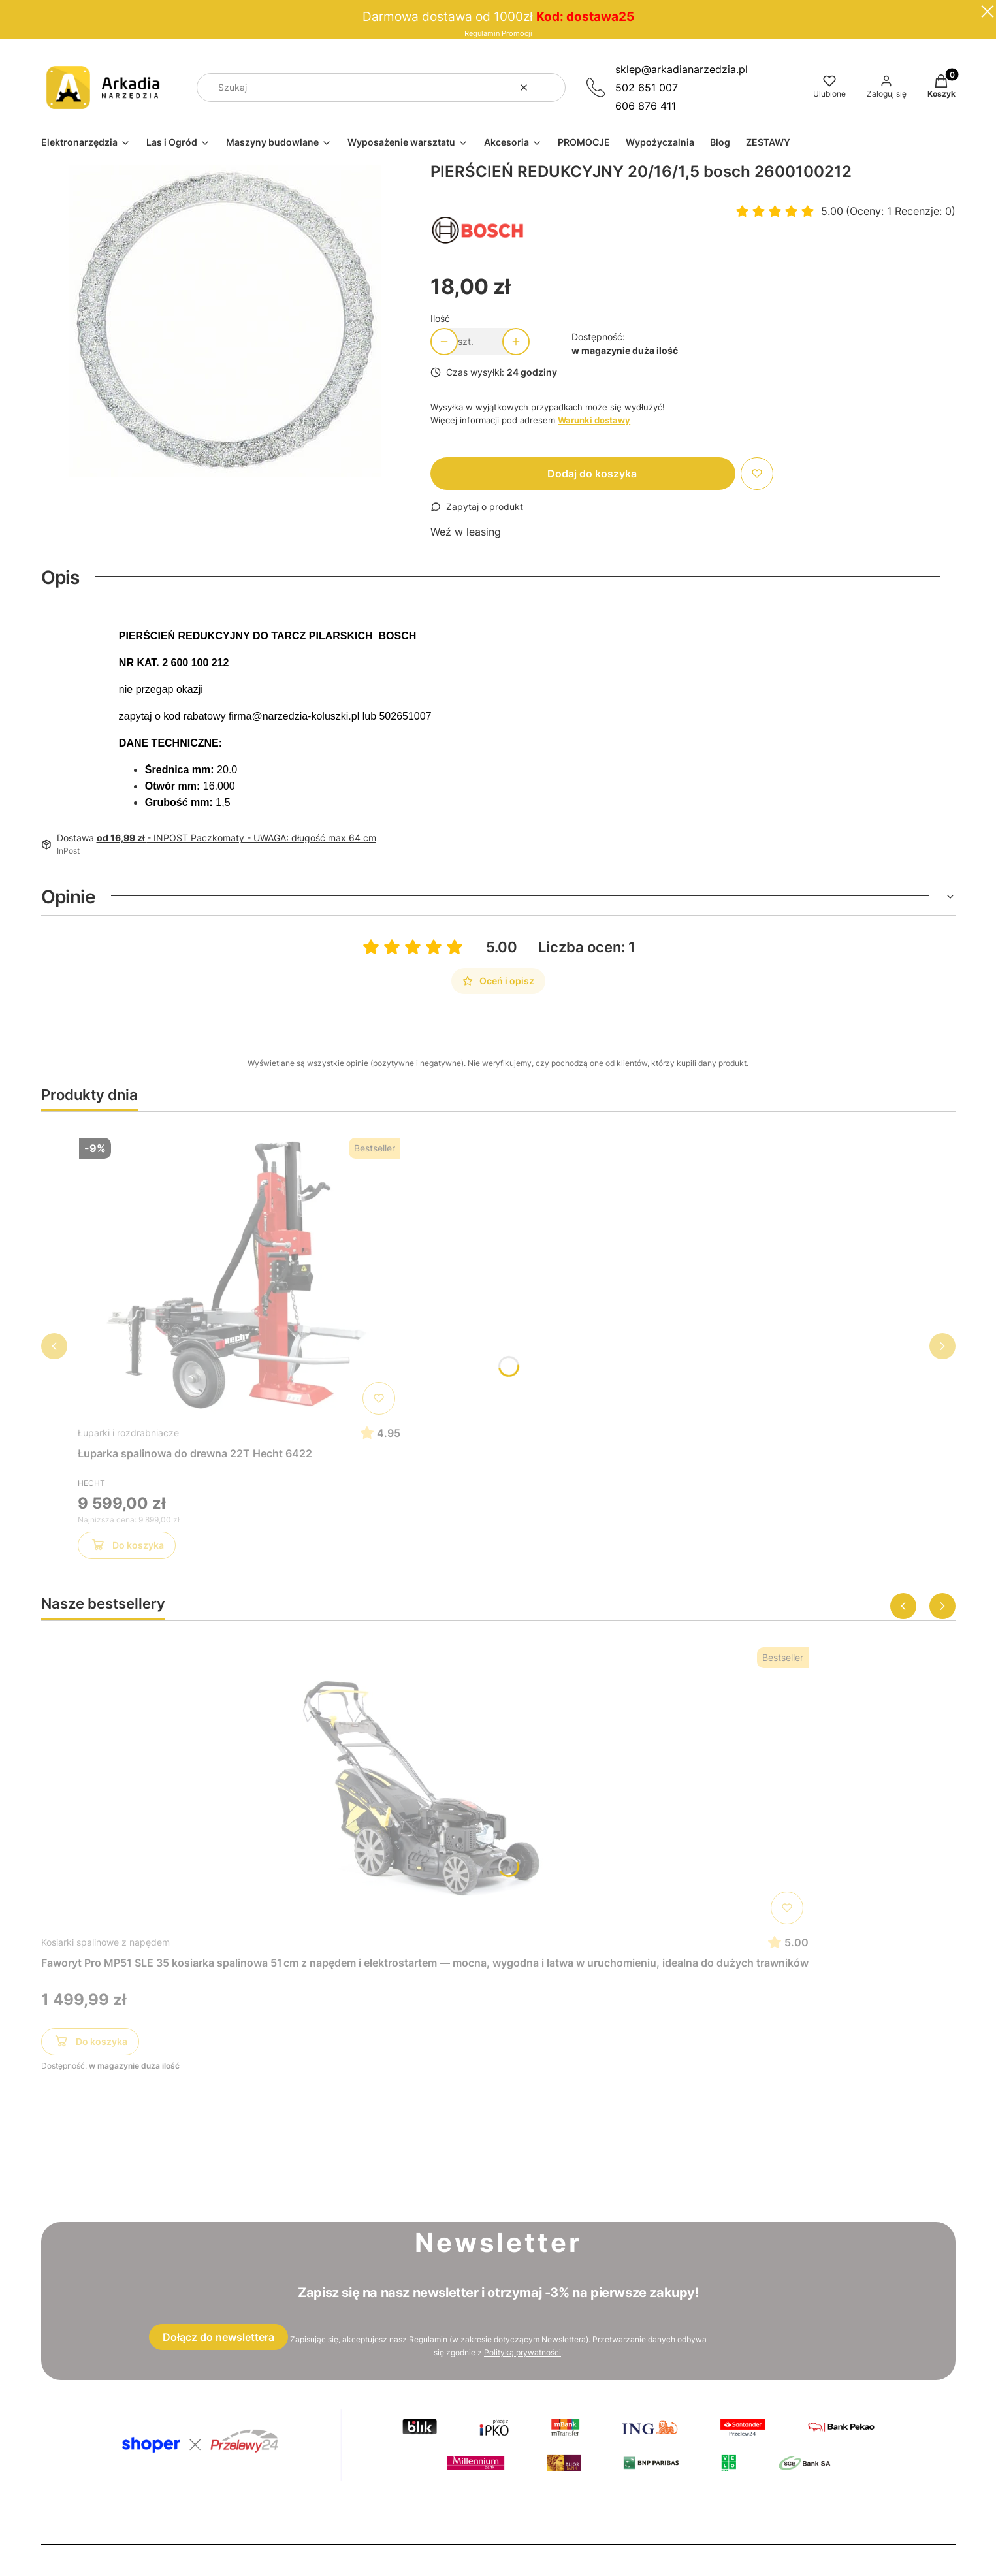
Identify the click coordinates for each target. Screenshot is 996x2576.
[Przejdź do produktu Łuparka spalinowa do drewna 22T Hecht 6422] (239, 1276)
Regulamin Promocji (498, 33)
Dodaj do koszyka (592, 473)
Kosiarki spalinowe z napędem (105, 1942)
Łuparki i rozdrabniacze (128, 1432)
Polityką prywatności (522, 2352)
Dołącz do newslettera (218, 2336)
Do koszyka (126, 1547)
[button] (550, 87)
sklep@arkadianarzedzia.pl (681, 69)
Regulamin (428, 2339)
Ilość (440, 318)
